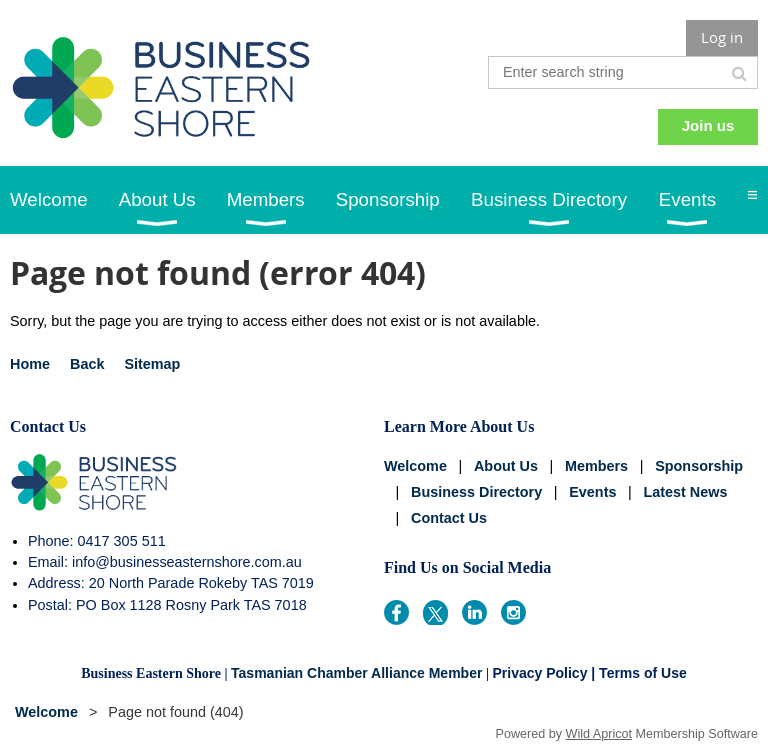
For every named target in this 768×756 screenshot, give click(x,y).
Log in (722, 37)
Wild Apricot (599, 734)
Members (596, 466)
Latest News (685, 492)
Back (87, 364)
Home (30, 364)
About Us (506, 466)
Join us (708, 125)
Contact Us (449, 518)
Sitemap (152, 364)
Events (592, 492)
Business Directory (476, 492)
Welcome (415, 466)
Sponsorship (699, 466)
